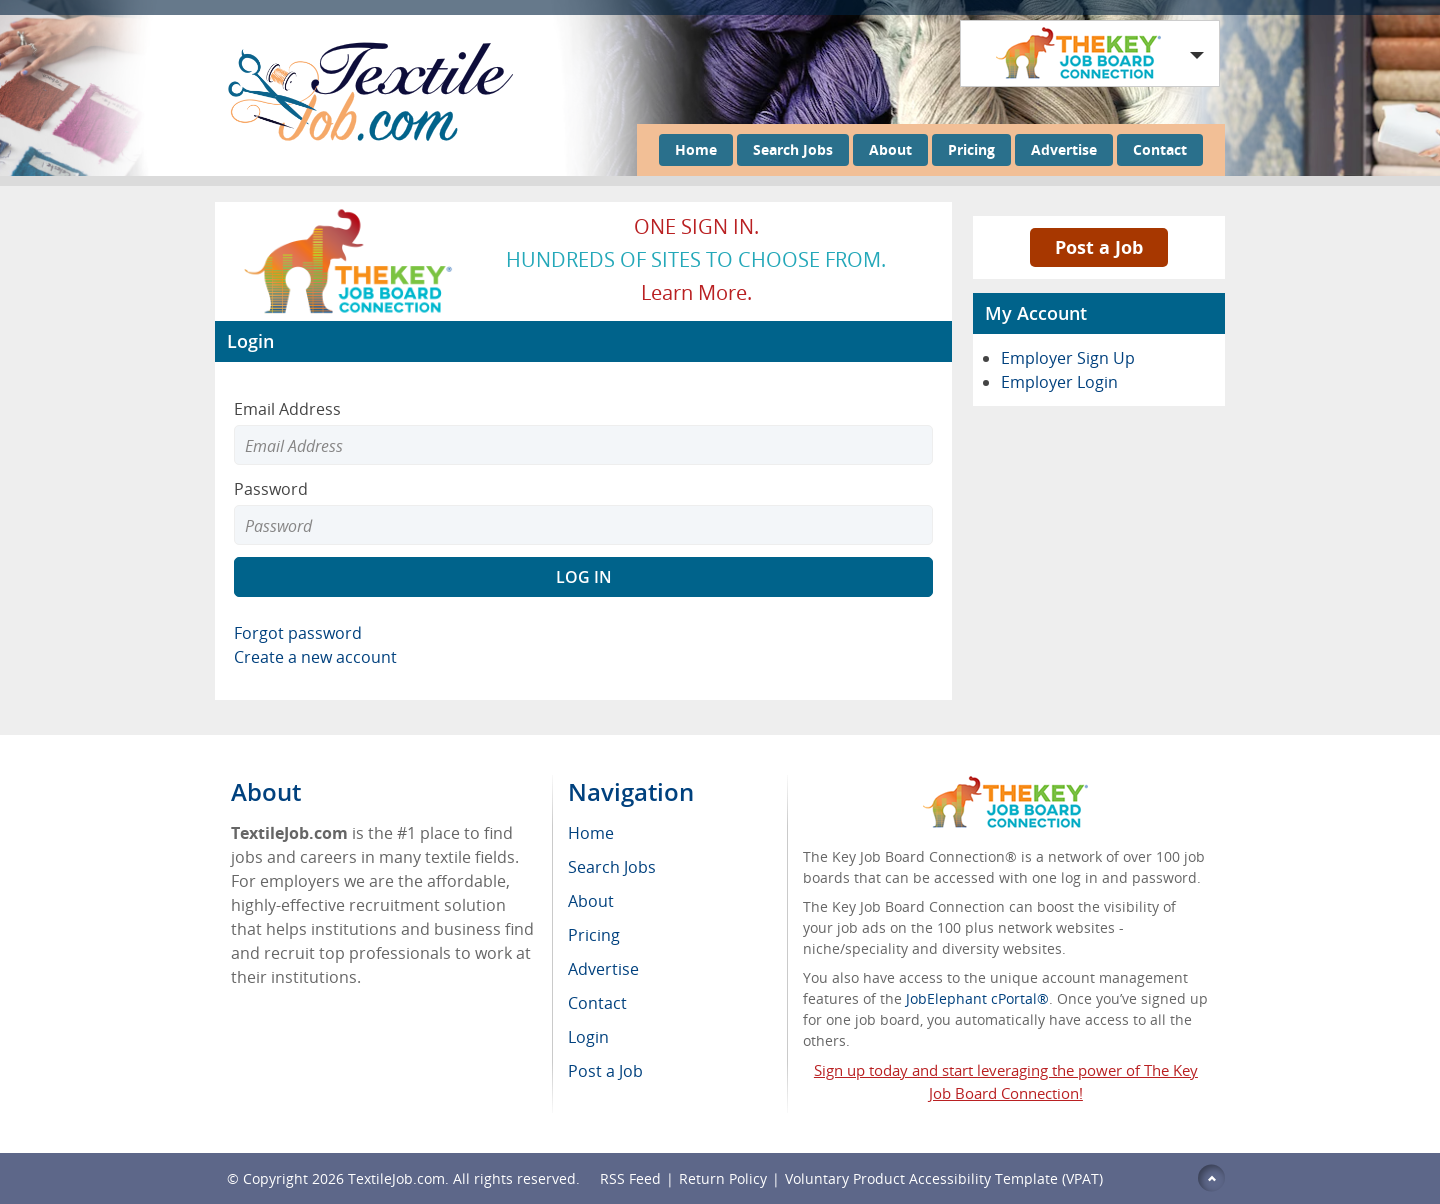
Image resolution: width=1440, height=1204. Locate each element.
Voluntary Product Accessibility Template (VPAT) (944, 1178)
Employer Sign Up (1068, 358)
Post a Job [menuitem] (605, 1071)
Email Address (287, 409)
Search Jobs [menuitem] (612, 867)
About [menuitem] (591, 901)
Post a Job (1099, 247)
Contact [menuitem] (597, 1003)
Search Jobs (793, 149)
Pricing (971, 149)
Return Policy (723, 1178)
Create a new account (315, 657)
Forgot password (298, 633)
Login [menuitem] (588, 1037)
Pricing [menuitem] (594, 935)
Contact (1160, 149)
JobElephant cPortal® (977, 998)
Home (696, 149)
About (890, 149)
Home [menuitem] (591, 833)
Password (271, 489)
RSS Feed (630, 1178)
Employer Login (1059, 382)
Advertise (1064, 149)
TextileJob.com (396, 1178)
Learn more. (696, 292)
